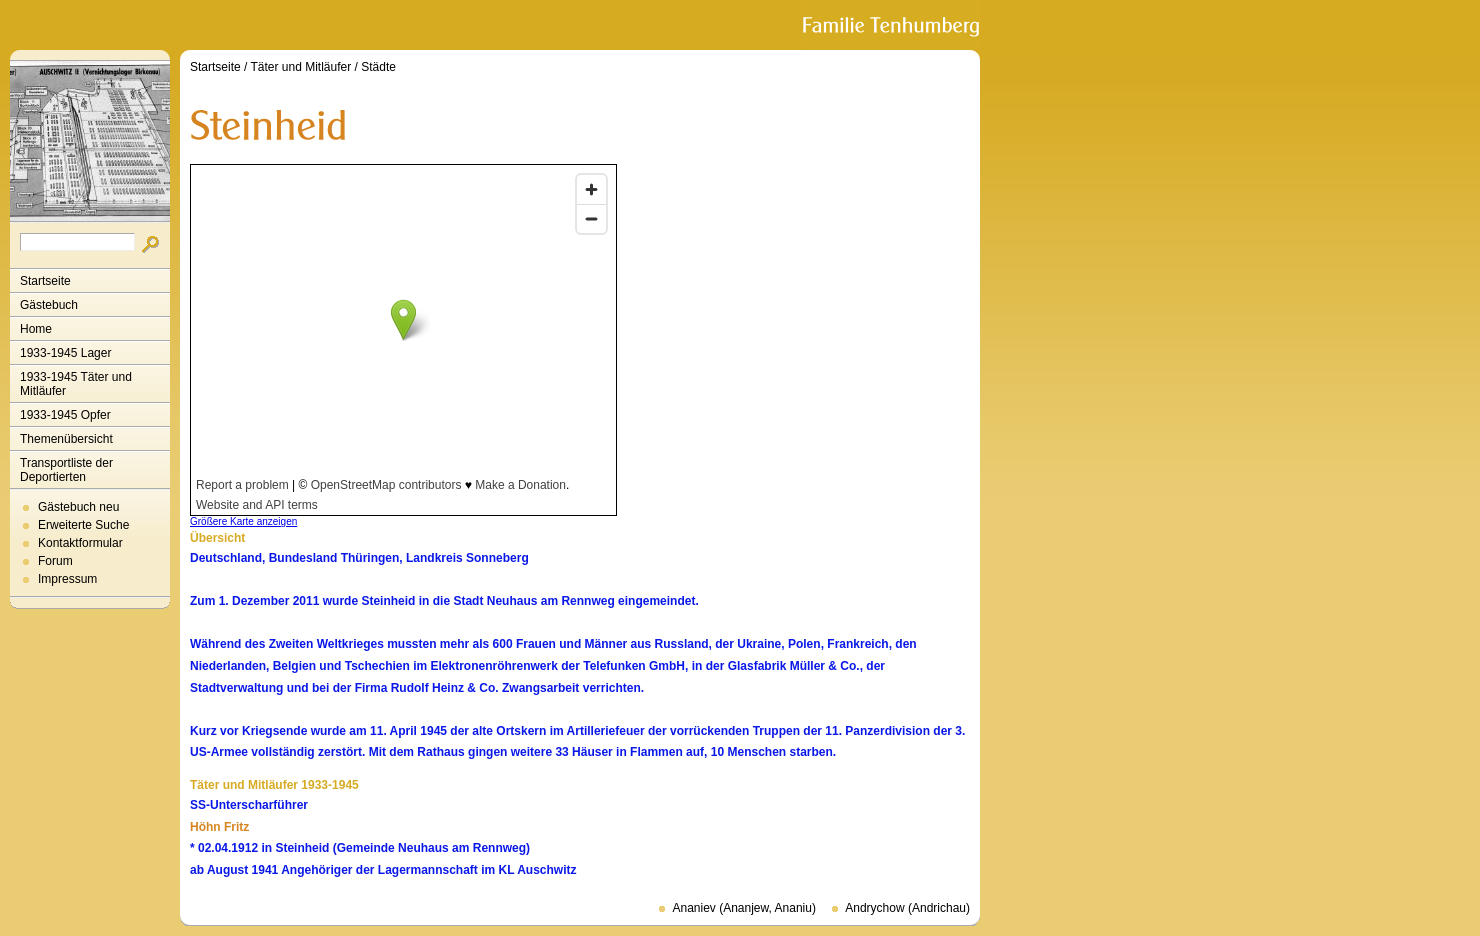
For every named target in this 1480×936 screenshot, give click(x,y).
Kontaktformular (80, 543)
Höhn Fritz (219, 827)
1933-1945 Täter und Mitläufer (76, 384)
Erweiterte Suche (83, 525)
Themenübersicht (66, 439)
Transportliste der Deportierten (66, 470)
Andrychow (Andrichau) (907, 908)
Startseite (45, 281)
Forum (55, 561)
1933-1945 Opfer (65, 415)
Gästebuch (49, 305)
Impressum (67, 579)
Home (36, 329)
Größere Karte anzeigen (243, 521)
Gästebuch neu (78, 507)
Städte (378, 67)
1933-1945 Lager (65, 353)
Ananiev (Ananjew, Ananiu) (743, 908)
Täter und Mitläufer (301, 67)
